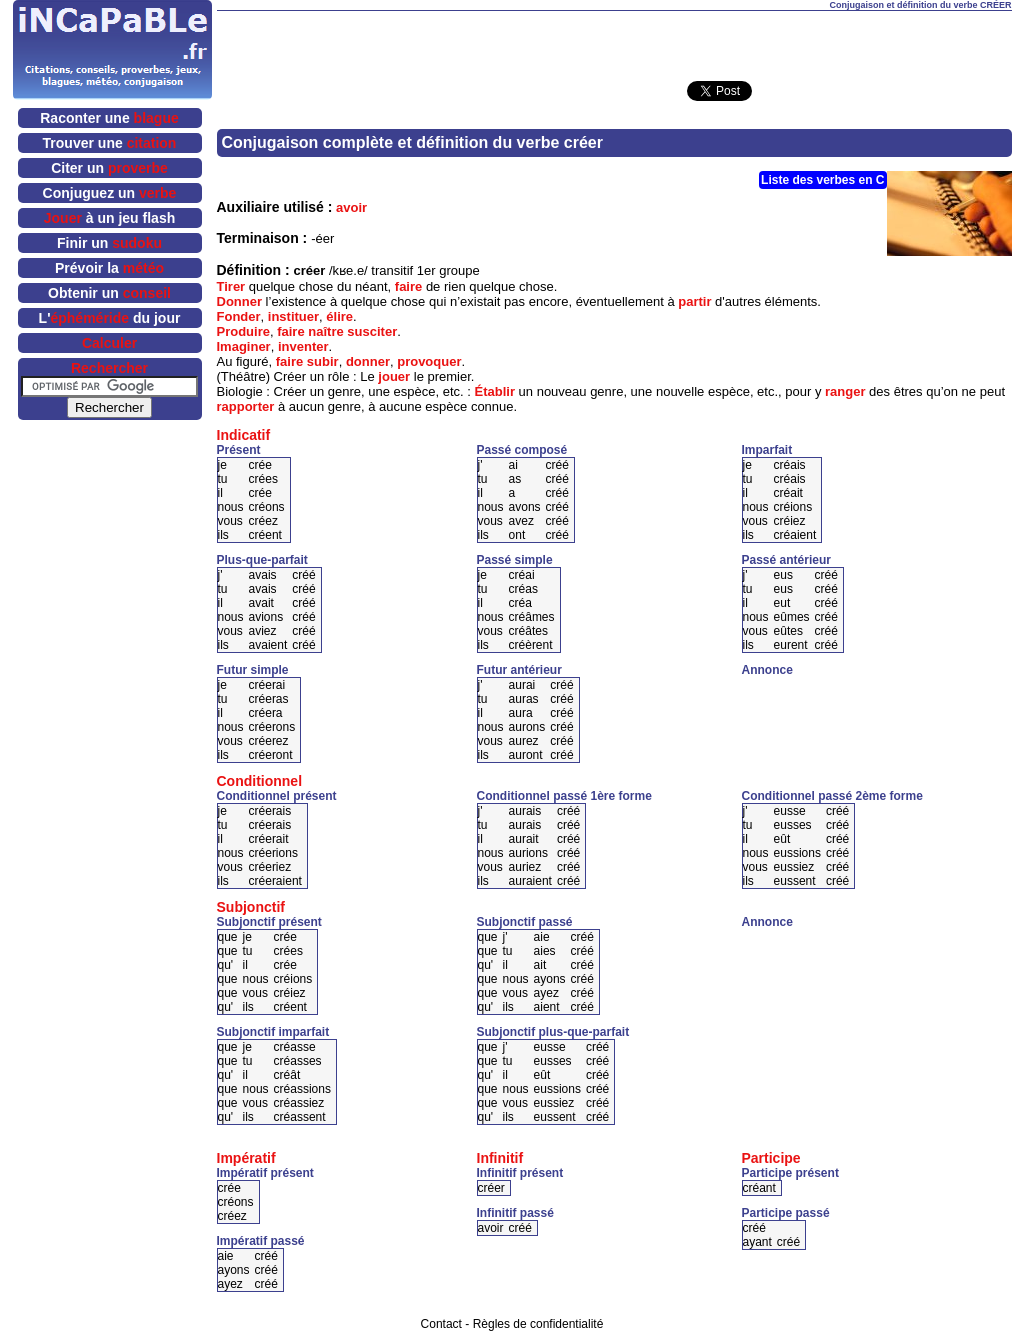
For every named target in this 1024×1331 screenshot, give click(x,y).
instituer (293, 316)
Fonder (239, 316)
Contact (441, 1324)
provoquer (429, 361)
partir (694, 301)
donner (368, 361)
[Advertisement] (614, 41)
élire (339, 316)
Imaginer (244, 346)
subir (323, 361)
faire (408, 286)
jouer (394, 376)
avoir (351, 207)
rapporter (246, 406)
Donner (240, 301)
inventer (303, 346)
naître (325, 331)
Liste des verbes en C (822, 180)
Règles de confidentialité (538, 1324)
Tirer (231, 286)
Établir (495, 391)
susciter (372, 331)
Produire (243, 331)
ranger (845, 391)
